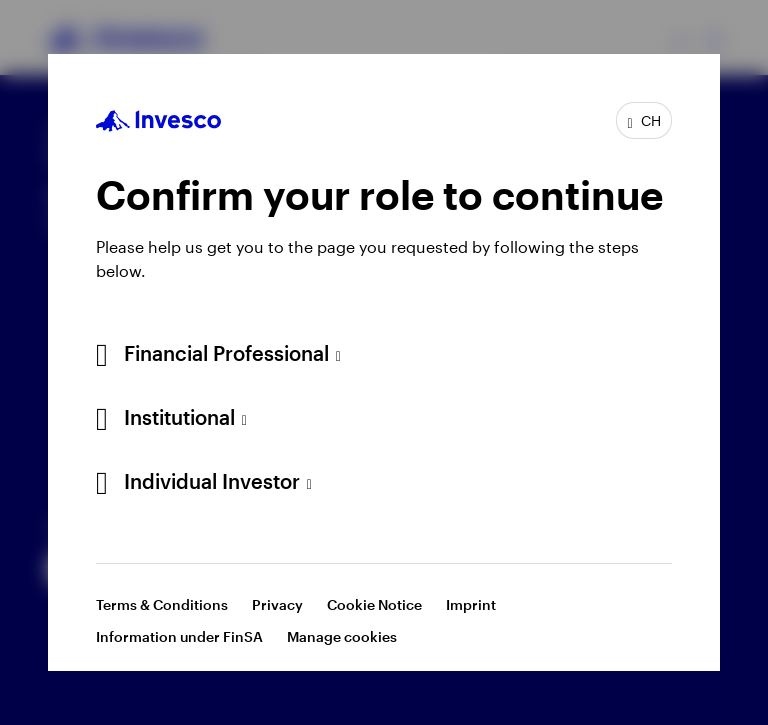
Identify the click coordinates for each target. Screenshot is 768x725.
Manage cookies (342, 636)
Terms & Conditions (162, 604)
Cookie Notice (374, 604)
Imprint (471, 604)
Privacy (277, 604)
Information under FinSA (179, 636)
